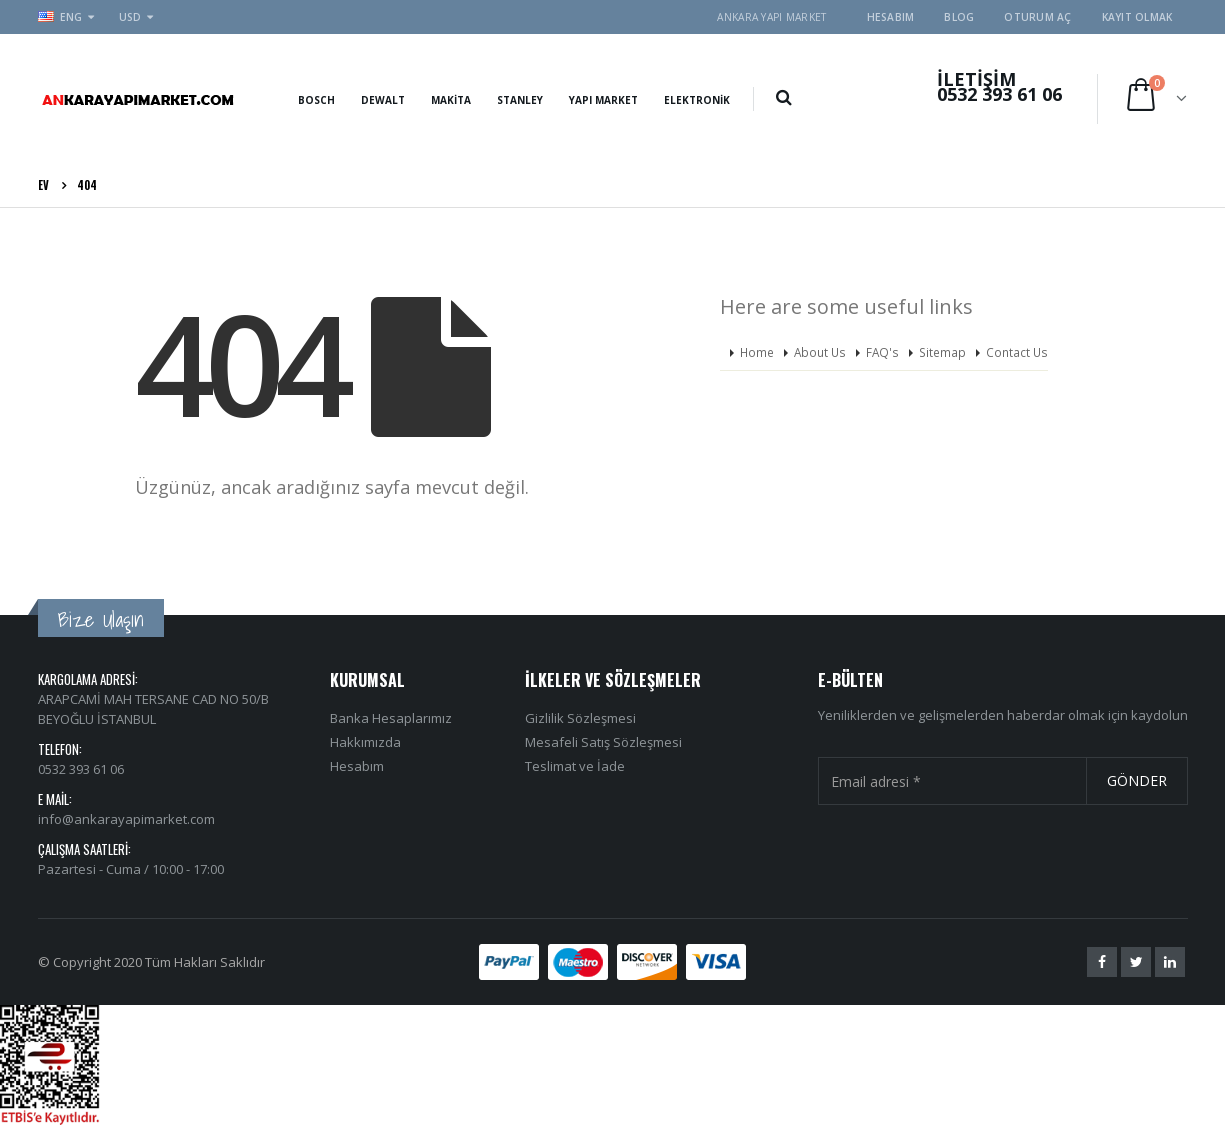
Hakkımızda (365, 742)
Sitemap (942, 352)
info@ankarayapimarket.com (126, 819)
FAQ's (882, 352)
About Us (820, 352)
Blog (959, 17)
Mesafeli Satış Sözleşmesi (603, 742)
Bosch (316, 100)
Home (757, 352)
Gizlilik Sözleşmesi (580, 718)
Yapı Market (603, 100)
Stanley (520, 100)
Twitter (1136, 962)
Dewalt (383, 100)
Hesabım (891, 17)
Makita (451, 100)
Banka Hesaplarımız (391, 718)
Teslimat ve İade (575, 766)
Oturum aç (1037, 17)
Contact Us (1017, 352)
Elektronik (697, 100)
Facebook (1102, 962)
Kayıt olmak (1137, 17)
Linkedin (1170, 962)
